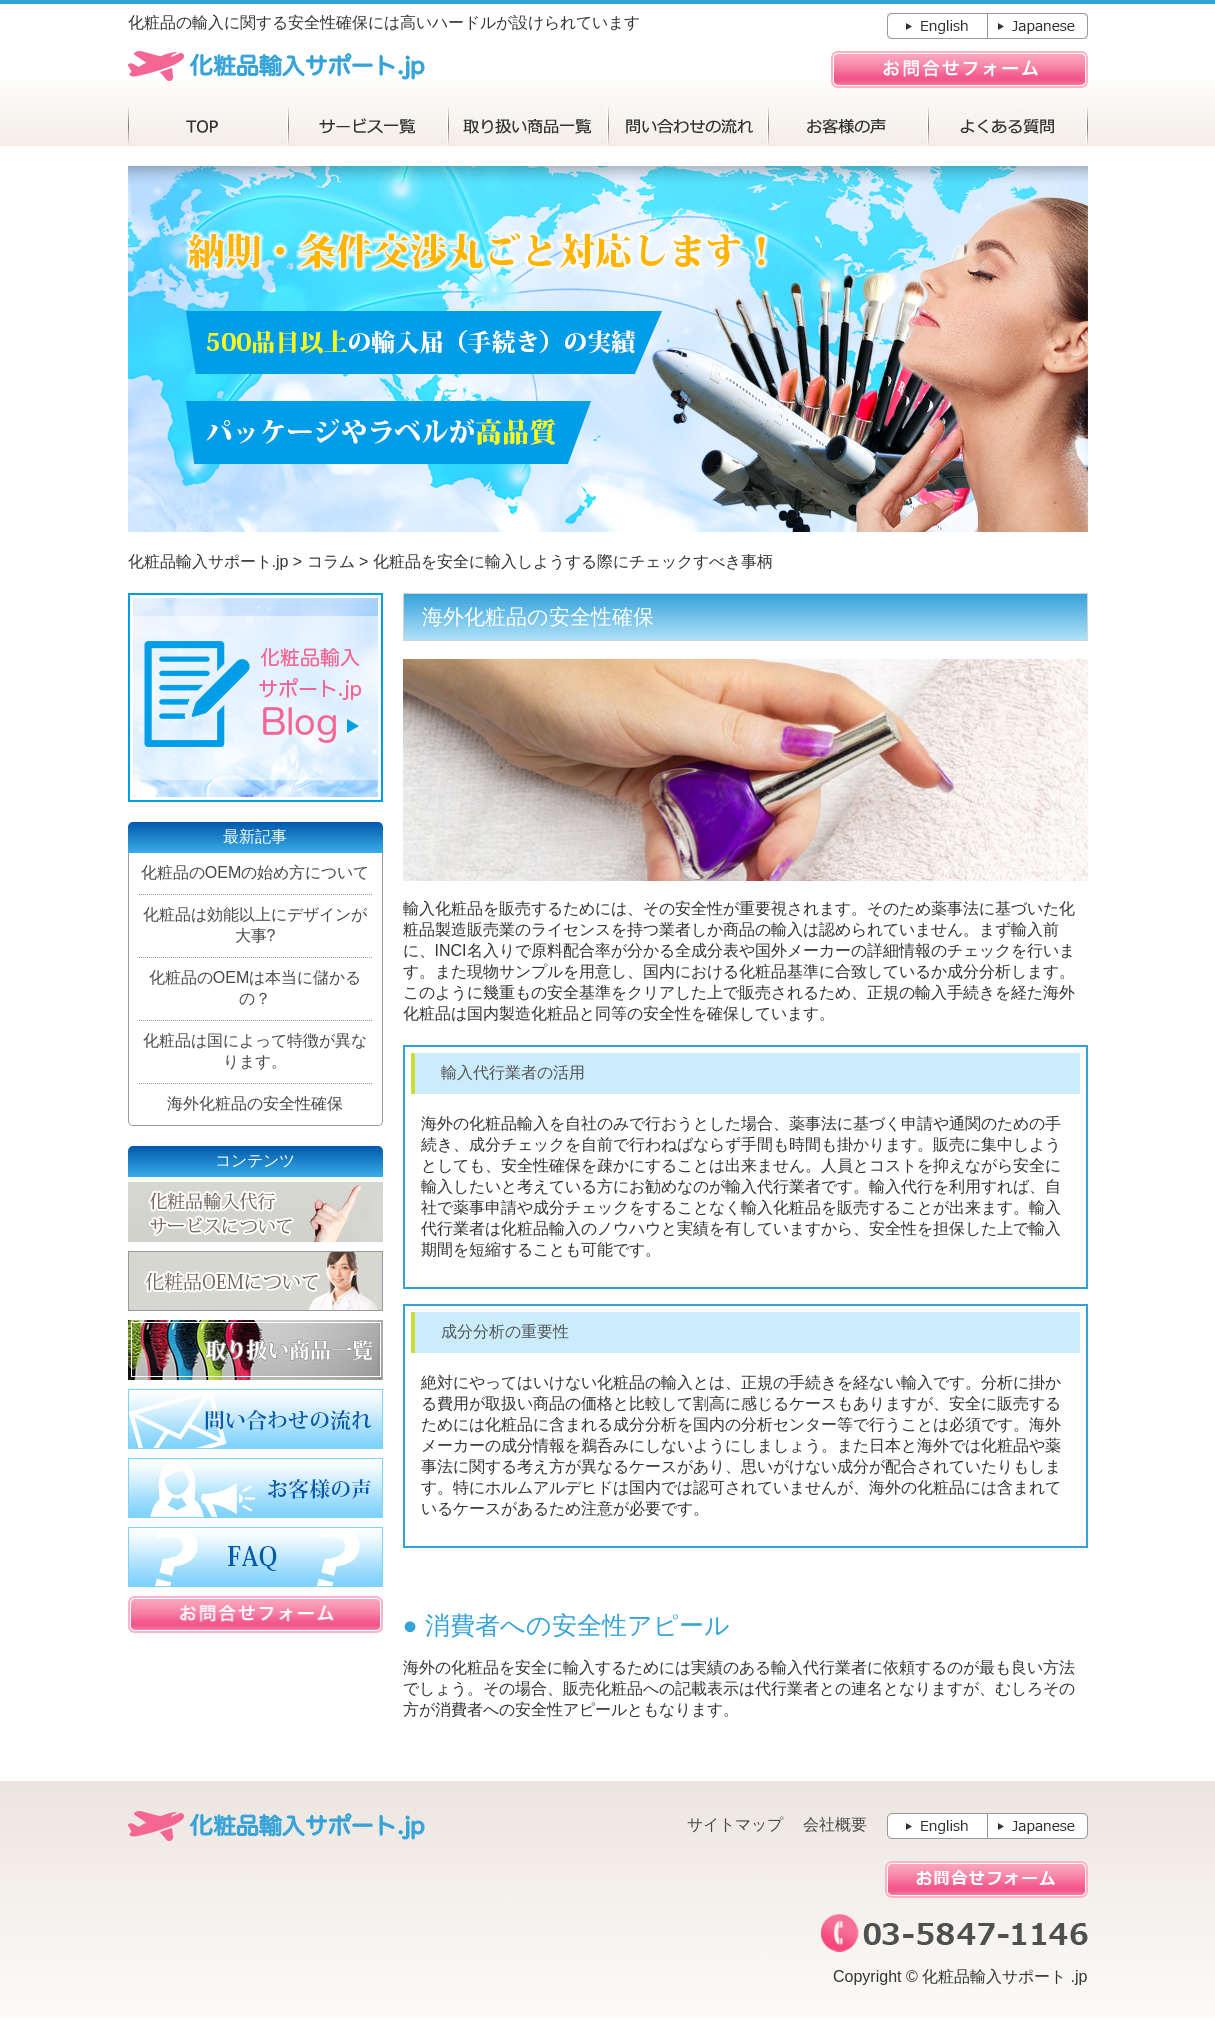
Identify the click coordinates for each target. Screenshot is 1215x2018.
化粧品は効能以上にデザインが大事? (255, 925)
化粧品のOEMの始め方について (255, 872)
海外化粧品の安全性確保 (255, 1103)
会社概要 (835, 1824)
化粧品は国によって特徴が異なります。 (255, 1051)
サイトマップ (735, 1824)
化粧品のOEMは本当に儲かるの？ (255, 988)
